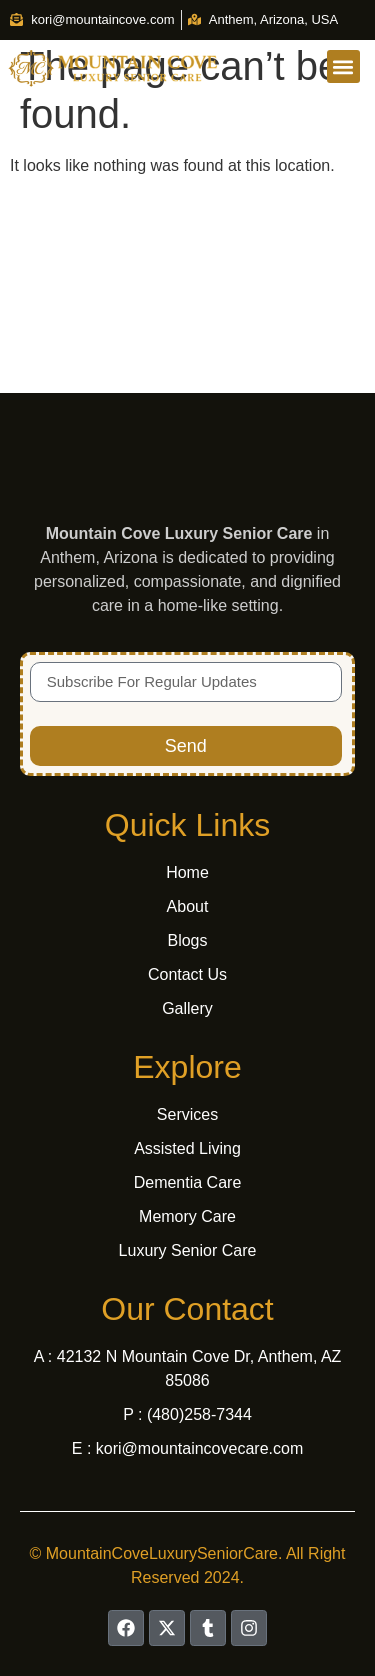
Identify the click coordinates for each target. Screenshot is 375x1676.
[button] (343, 66)
